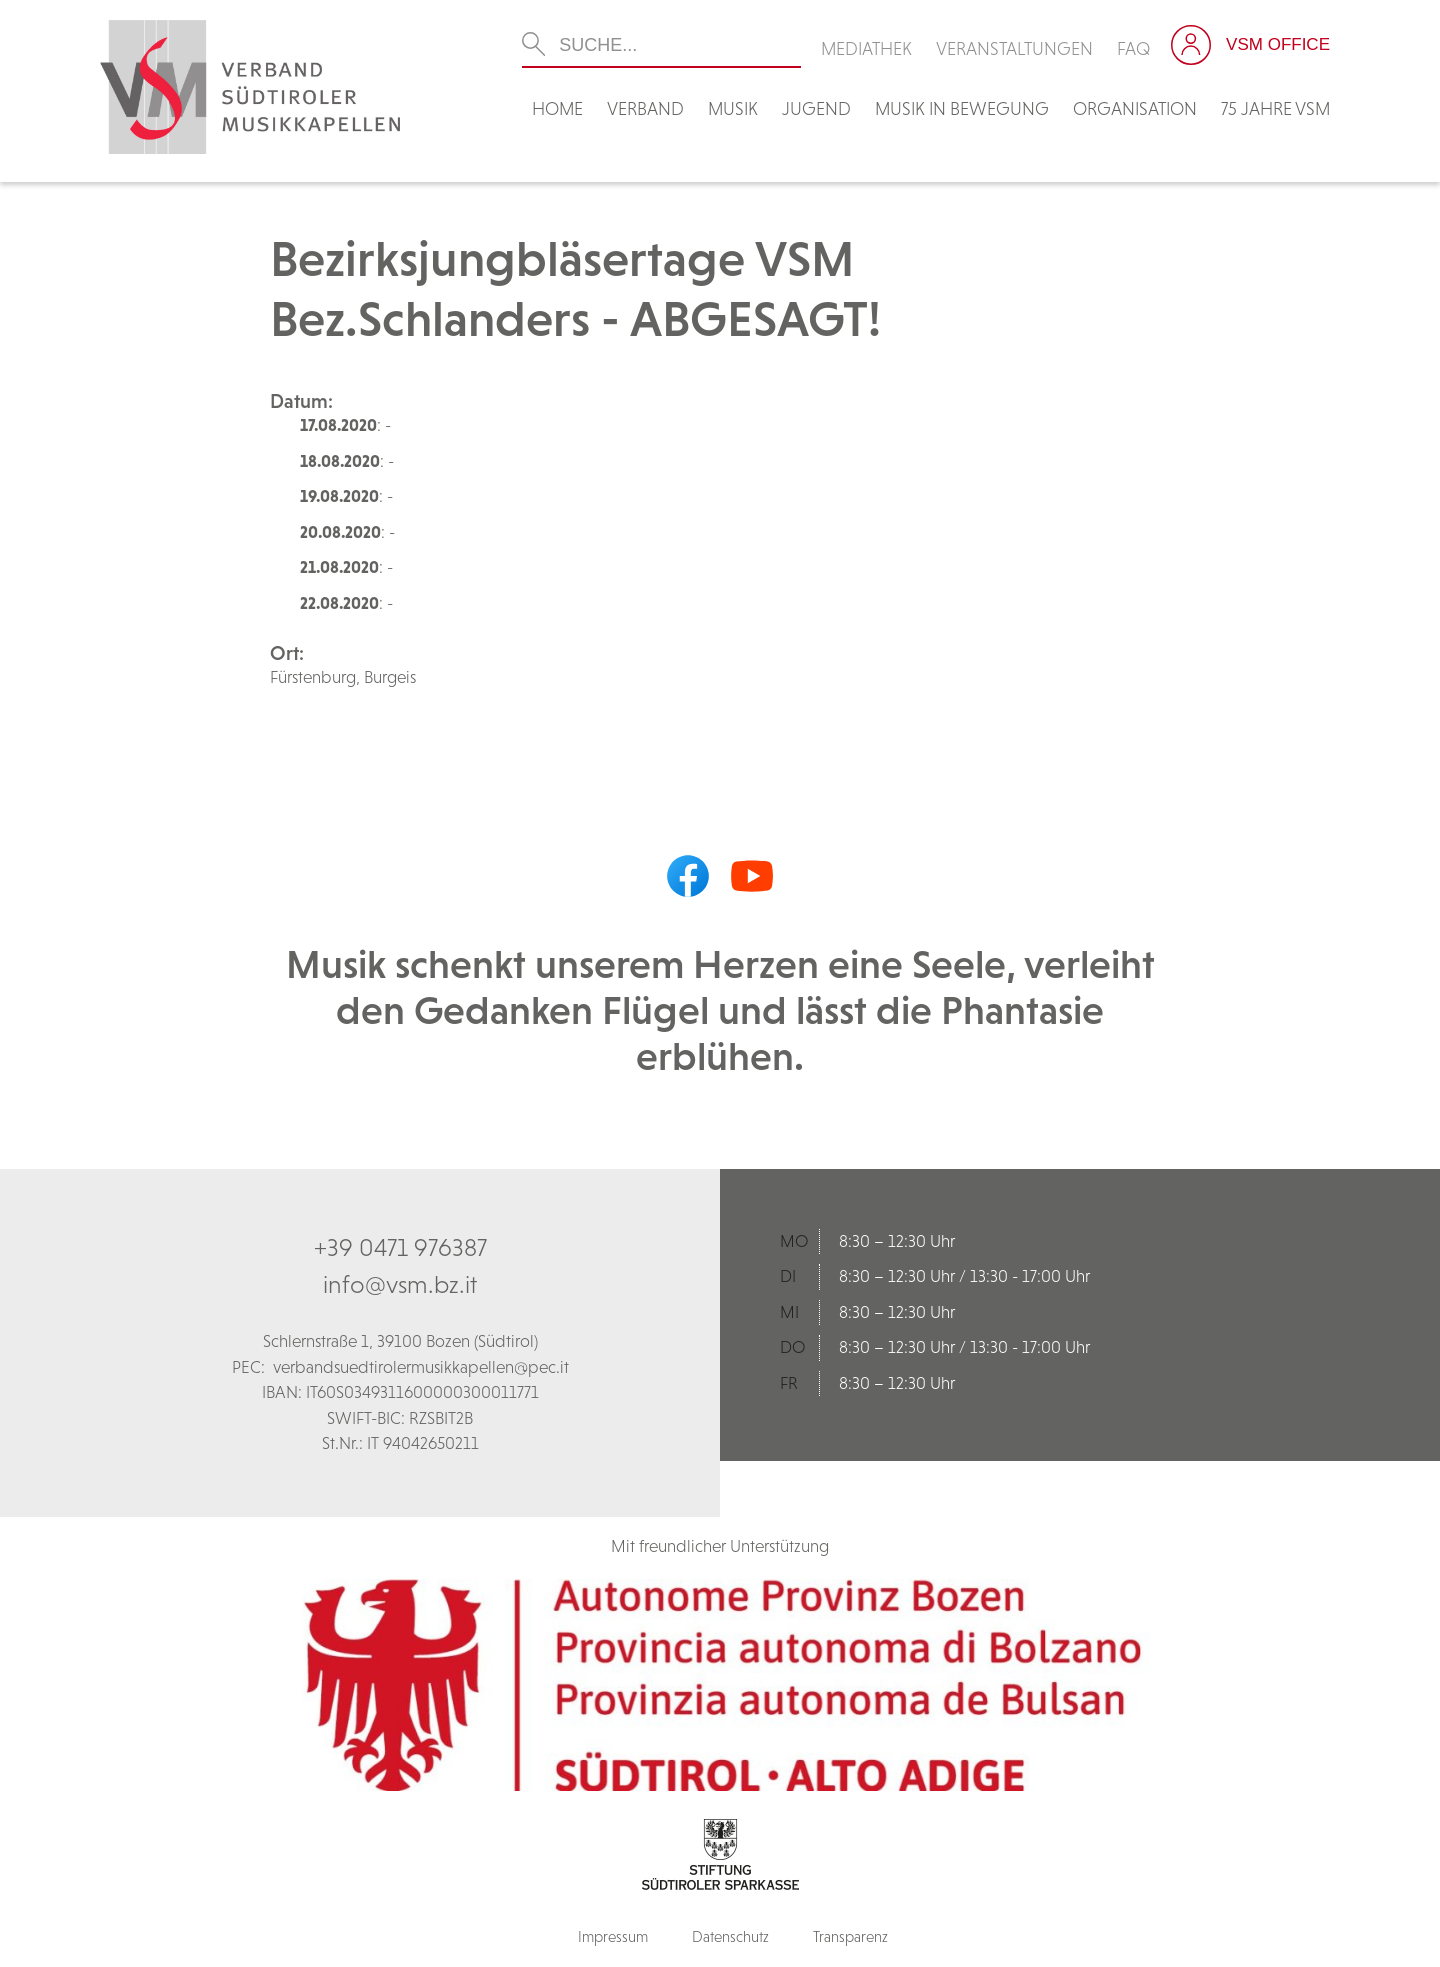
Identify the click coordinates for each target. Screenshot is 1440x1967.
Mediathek (866, 48)
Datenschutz (730, 1936)
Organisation (1135, 108)
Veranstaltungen (1014, 48)
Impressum (613, 1936)
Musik (733, 108)
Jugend (816, 108)
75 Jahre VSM (1275, 108)
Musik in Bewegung (962, 108)
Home (557, 108)
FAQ (1134, 48)
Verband (645, 108)
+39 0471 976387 (400, 1247)
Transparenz (850, 1936)
